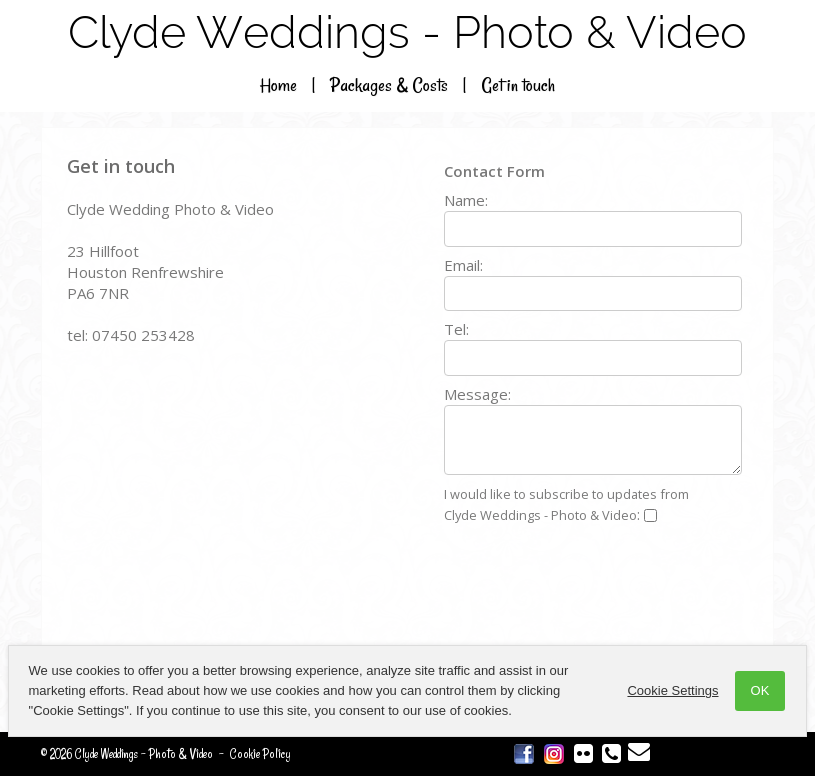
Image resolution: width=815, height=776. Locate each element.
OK (760, 690)
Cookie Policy (260, 753)
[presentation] (596, 588)
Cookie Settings (673, 690)
